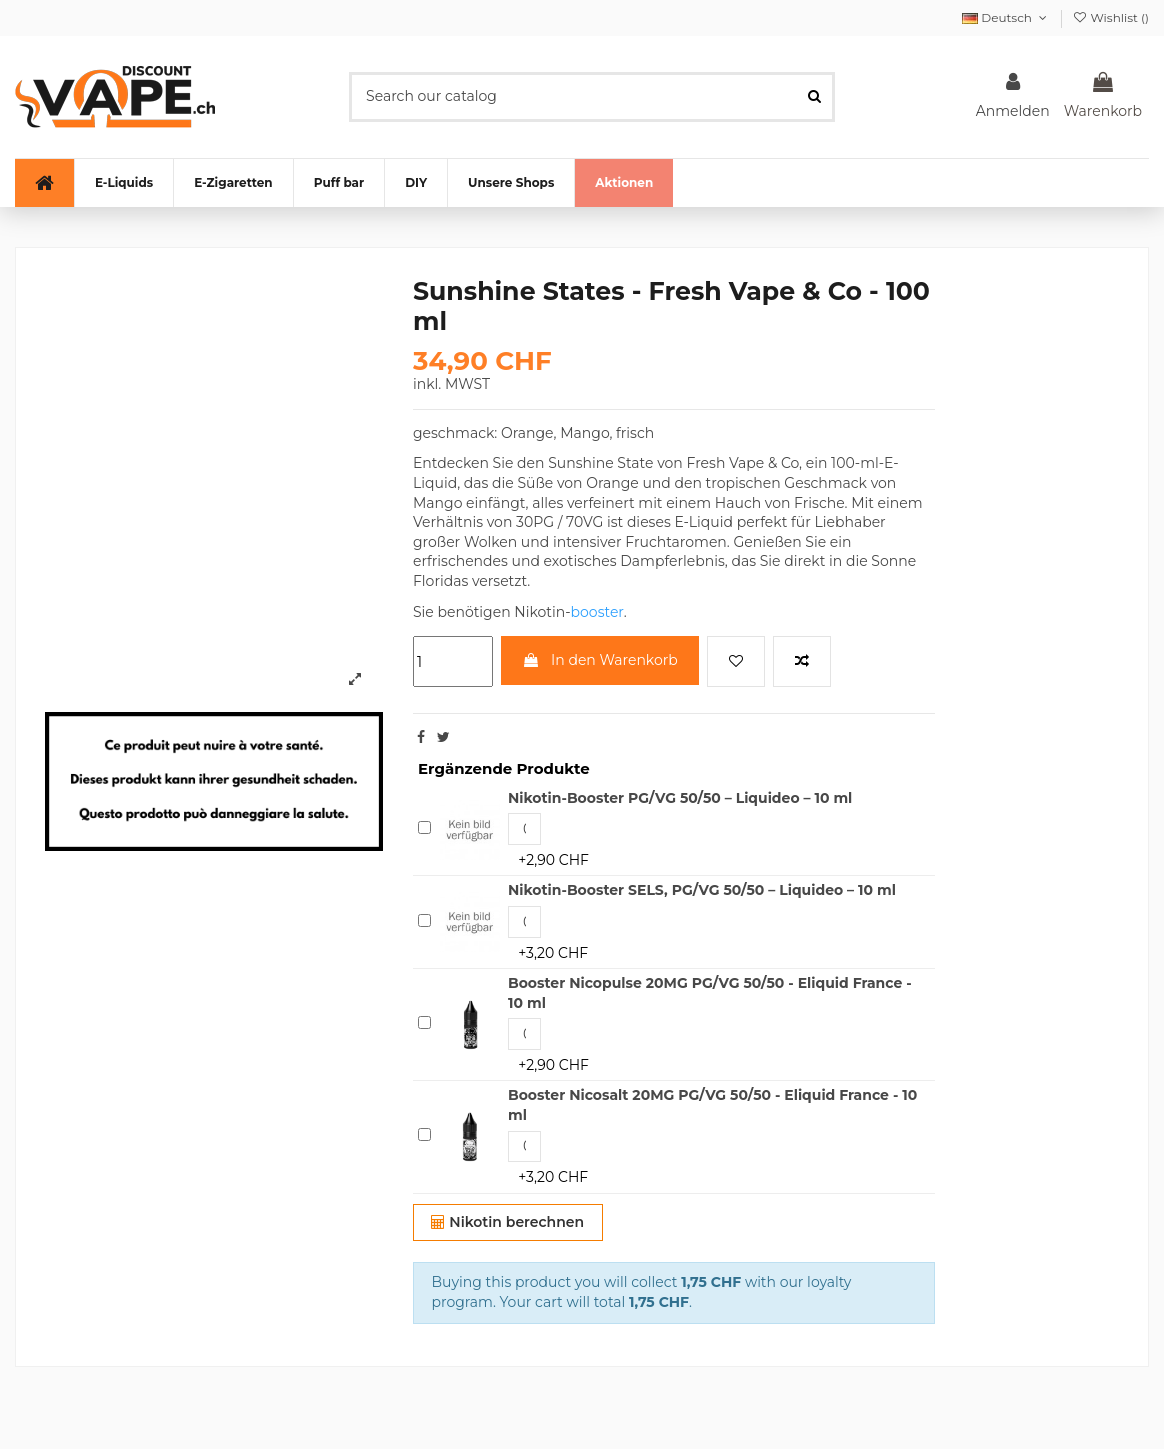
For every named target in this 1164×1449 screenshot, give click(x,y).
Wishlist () (1110, 17)
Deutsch (1006, 17)
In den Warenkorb (599, 660)
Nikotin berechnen (507, 1222)
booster (597, 612)
